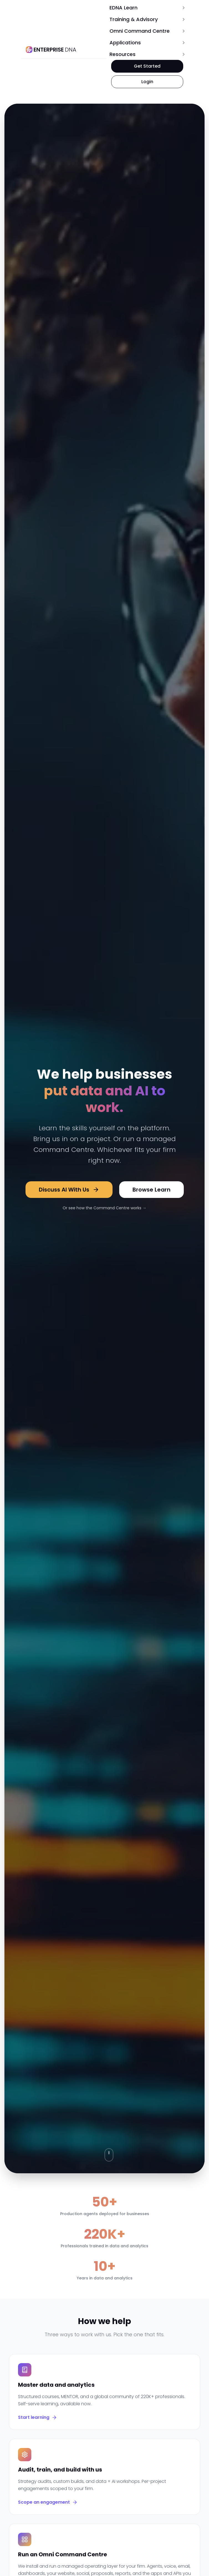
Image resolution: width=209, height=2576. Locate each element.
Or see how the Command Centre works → (104, 1208)
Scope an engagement (48, 2502)
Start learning (37, 2417)
